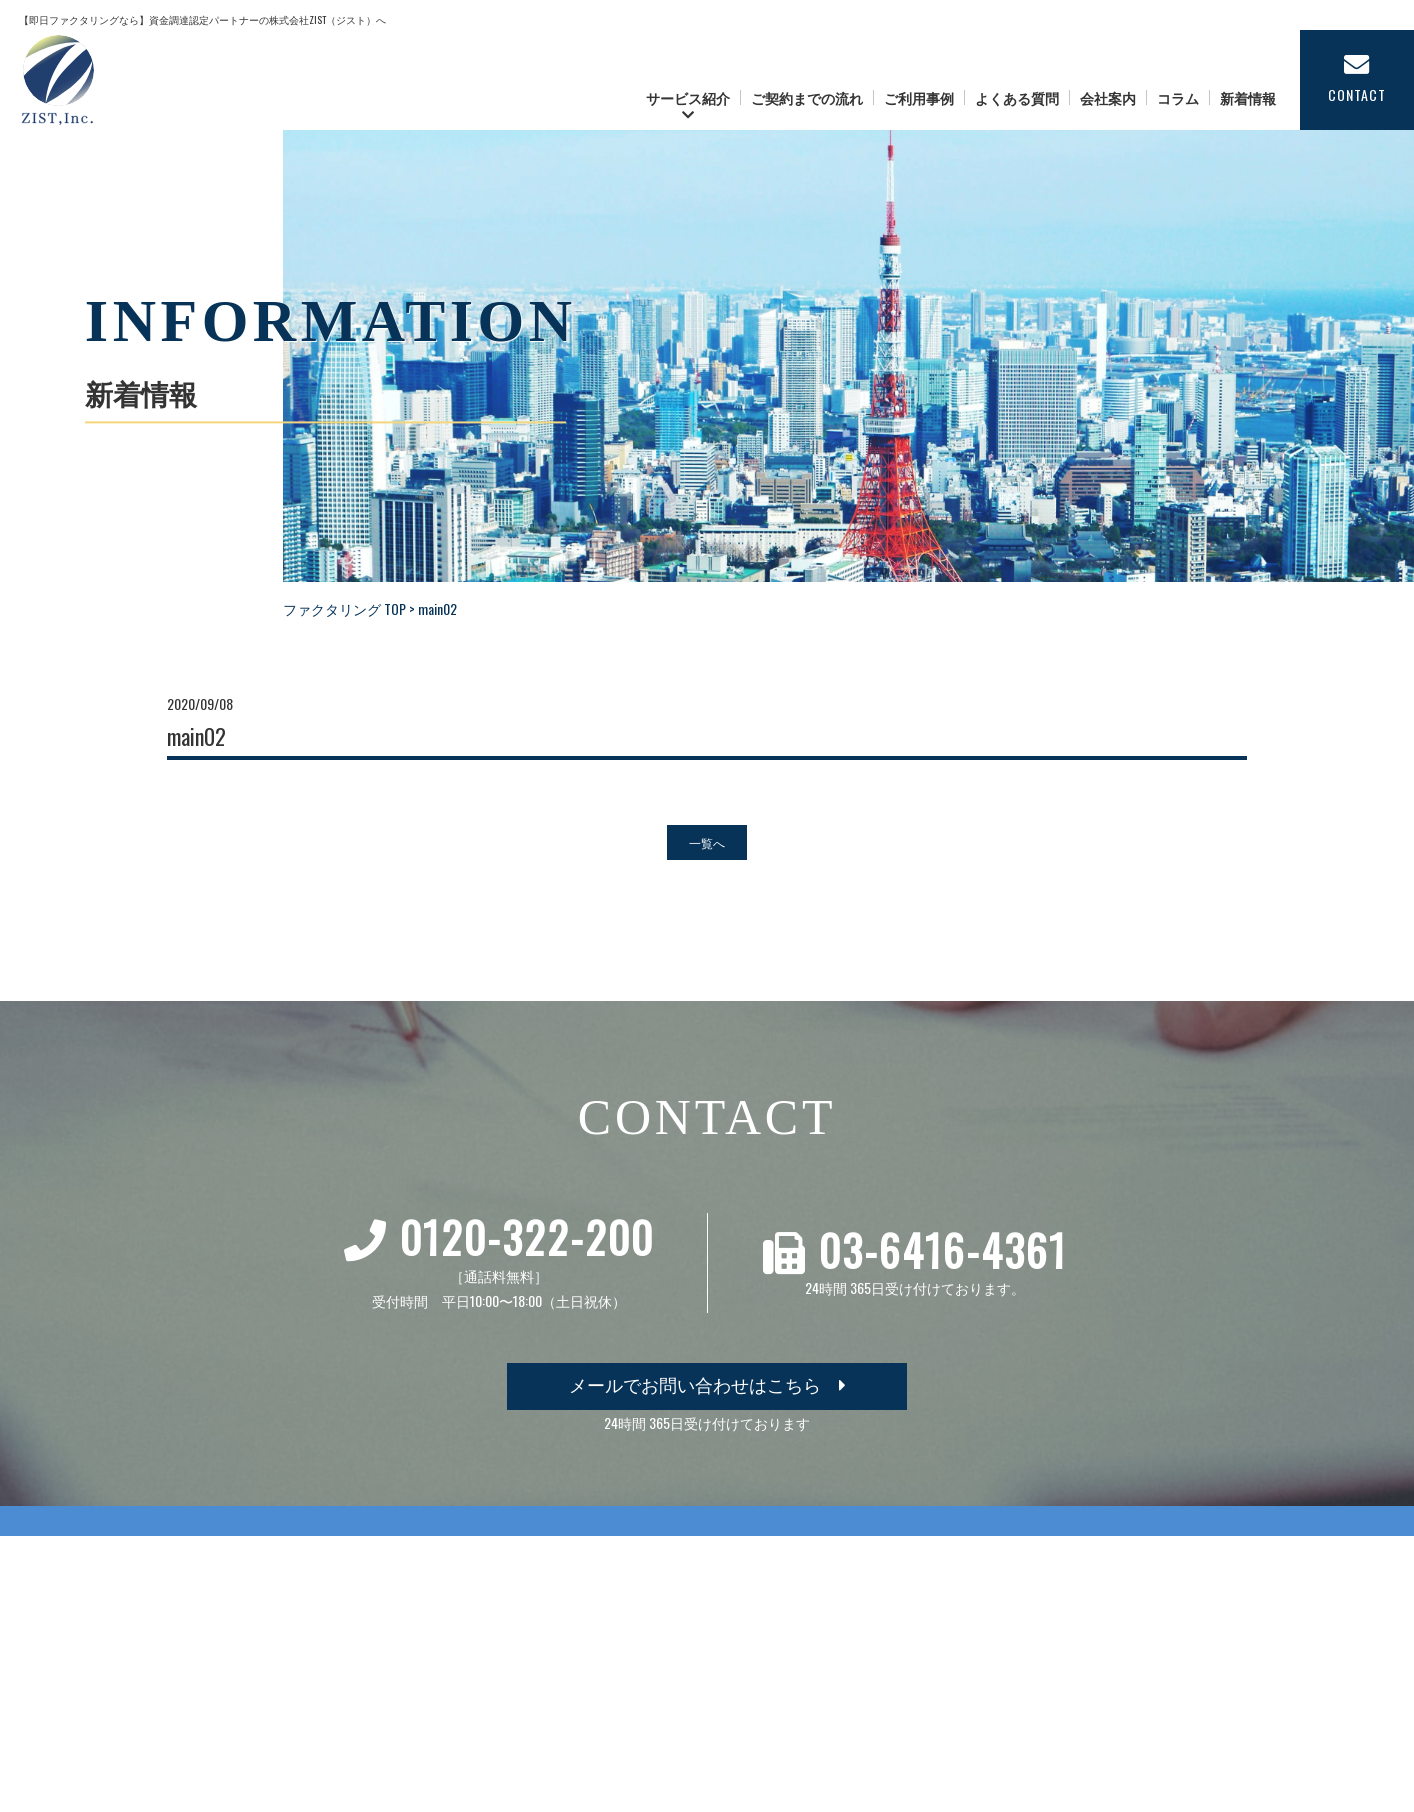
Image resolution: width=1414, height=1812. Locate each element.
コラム (1178, 97)
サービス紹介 (688, 97)
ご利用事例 (919, 97)
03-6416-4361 (943, 1250)
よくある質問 (1017, 97)
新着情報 (1248, 97)
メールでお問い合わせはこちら (707, 1384)
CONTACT (1357, 78)
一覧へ (707, 842)
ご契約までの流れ (807, 97)
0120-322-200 (527, 1237)
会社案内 (1108, 97)
